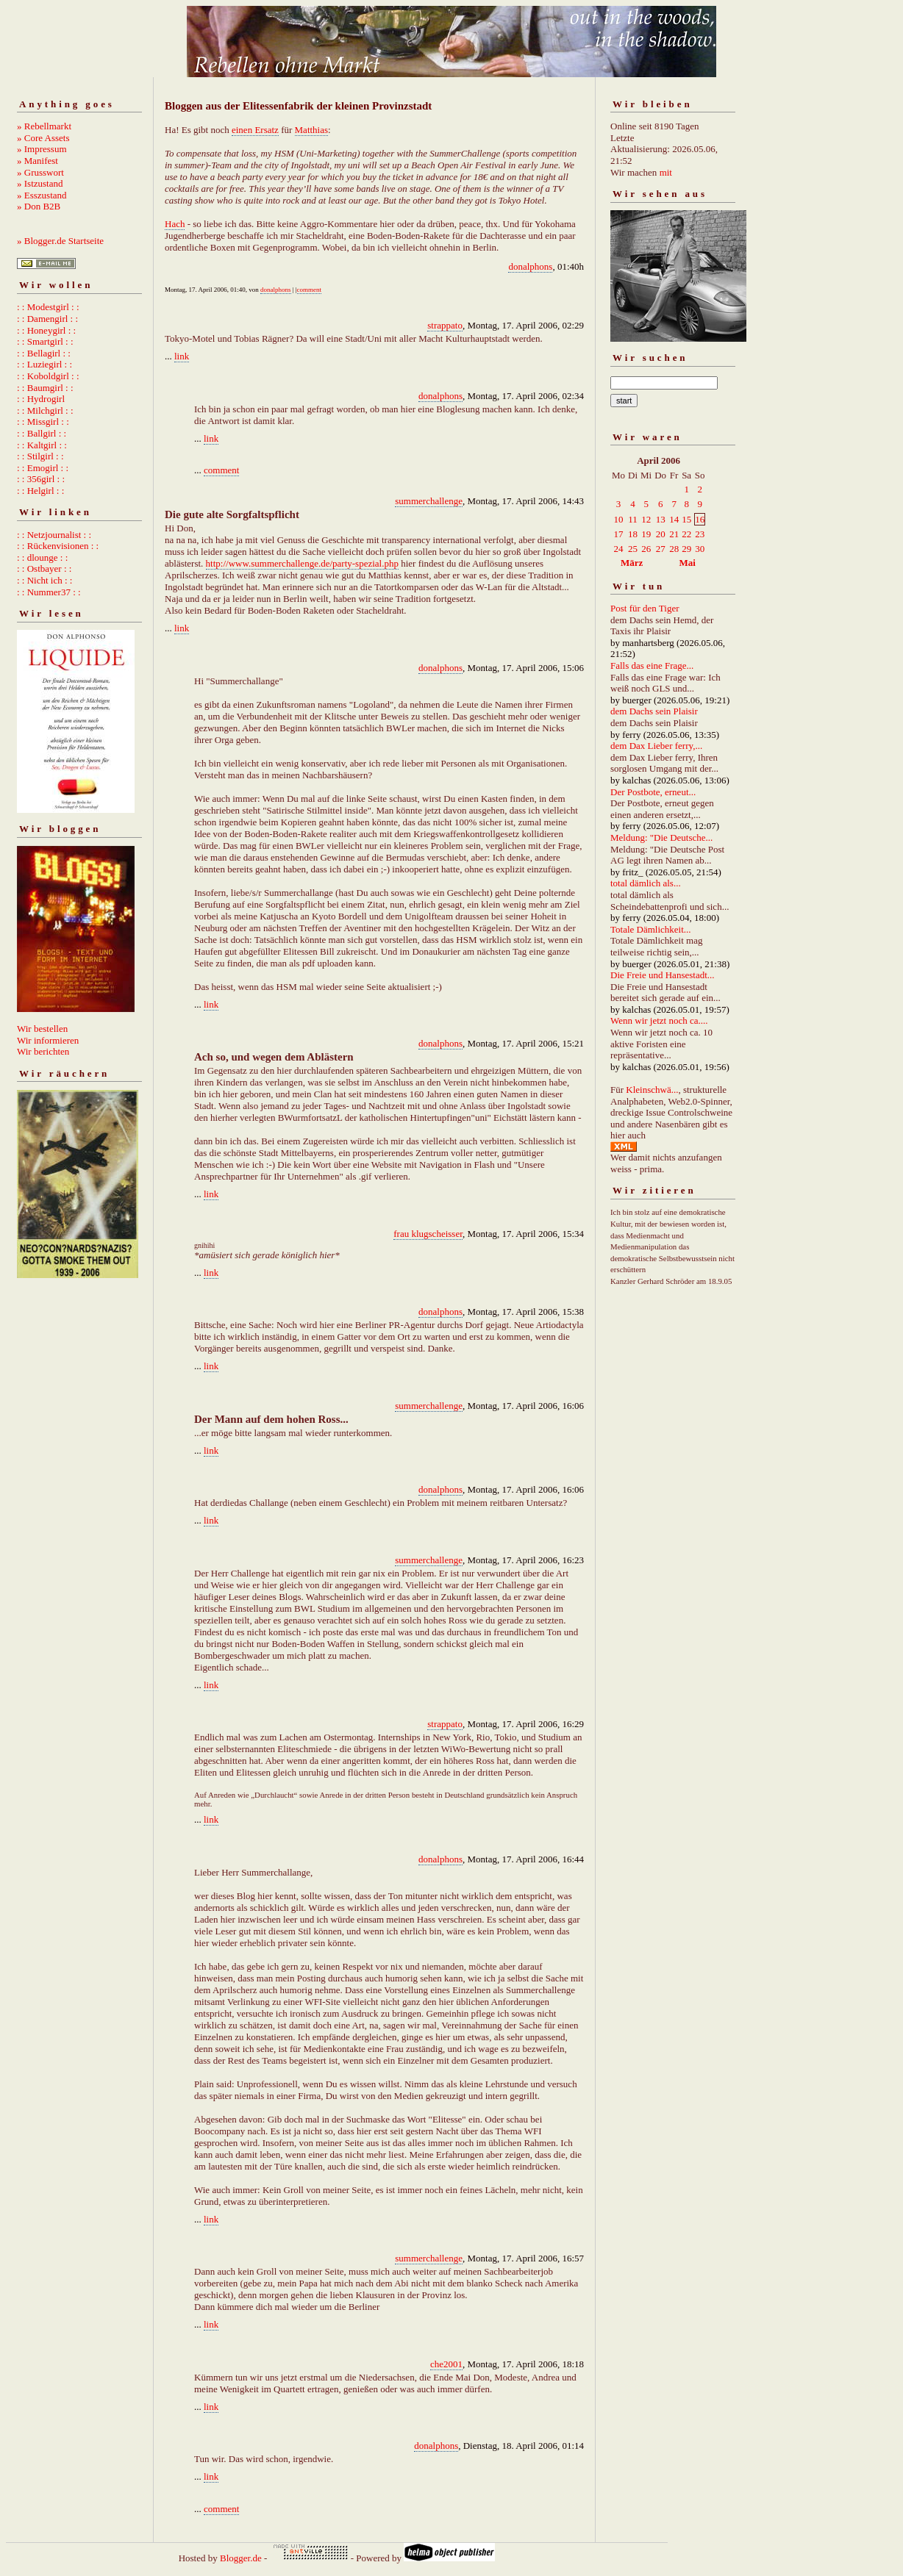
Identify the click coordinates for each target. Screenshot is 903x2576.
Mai (687, 562)
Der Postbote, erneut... (653, 791)
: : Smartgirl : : (45, 341)
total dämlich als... (645, 883)
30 (699, 548)
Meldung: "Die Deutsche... (661, 837)
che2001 (446, 2363)
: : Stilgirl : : (40, 456)
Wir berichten (43, 1051)
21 (674, 533)
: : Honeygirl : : (46, 330)
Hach (175, 223)
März (632, 562)
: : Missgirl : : (43, 421)
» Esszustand (42, 195)
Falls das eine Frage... (651, 665)
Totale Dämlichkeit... (650, 929)
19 (646, 533)
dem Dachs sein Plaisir (654, 711)
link (181, 356)
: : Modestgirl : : (48, 306)
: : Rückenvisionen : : (58, 545)
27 (660, 548)
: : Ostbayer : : (44, 568)
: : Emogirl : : (42, 467)
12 (646, 519)
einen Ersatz (255, 129)
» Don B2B (38, 206)
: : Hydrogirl (41, 398)
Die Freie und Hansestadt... (662, 974)
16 (699, 519)
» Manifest (37, 160)
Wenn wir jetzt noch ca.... (659, 1020)
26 (646, 548)
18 (633, 533)
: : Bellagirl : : (44, 353)
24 (619, 548)
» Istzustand (40, 183)
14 (674, 519)
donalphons (530, 266)
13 (660, 519)
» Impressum (42, 148)
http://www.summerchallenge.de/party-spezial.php (302, 563)
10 (619, 519)
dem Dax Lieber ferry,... (656, 745)
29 (686, 548)
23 (699, 533)
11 (633, 519)
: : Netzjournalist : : (54, 534)
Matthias (312, 129)
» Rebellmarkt (44, 126)
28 (674, 548)
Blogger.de (241, 2558)
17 (619, 533)
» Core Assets (43, 137)
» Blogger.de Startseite (60, 240)
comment (309, 289)
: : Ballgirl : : (41, 433)
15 (686, 519)
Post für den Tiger (644, 608)
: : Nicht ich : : (44, 580)
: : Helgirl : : (40, 490)
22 (686, 533)
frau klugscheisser (428, 1233)
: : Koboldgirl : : (48, 375)
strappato (445, 325)
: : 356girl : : (41, 478)
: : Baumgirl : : (45, 387)
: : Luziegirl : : (44, 364)
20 (660, 533)
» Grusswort (40, 172)
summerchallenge (429, 500)
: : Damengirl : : (47, 318)
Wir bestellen (42, 1028)
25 (633, 548)
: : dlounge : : (42, 557)
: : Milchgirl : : (45, 410)
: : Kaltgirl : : (42, 445)
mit (666, 172)
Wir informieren (48, 1040)
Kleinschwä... (652, 1089)
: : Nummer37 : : (49, 592)
